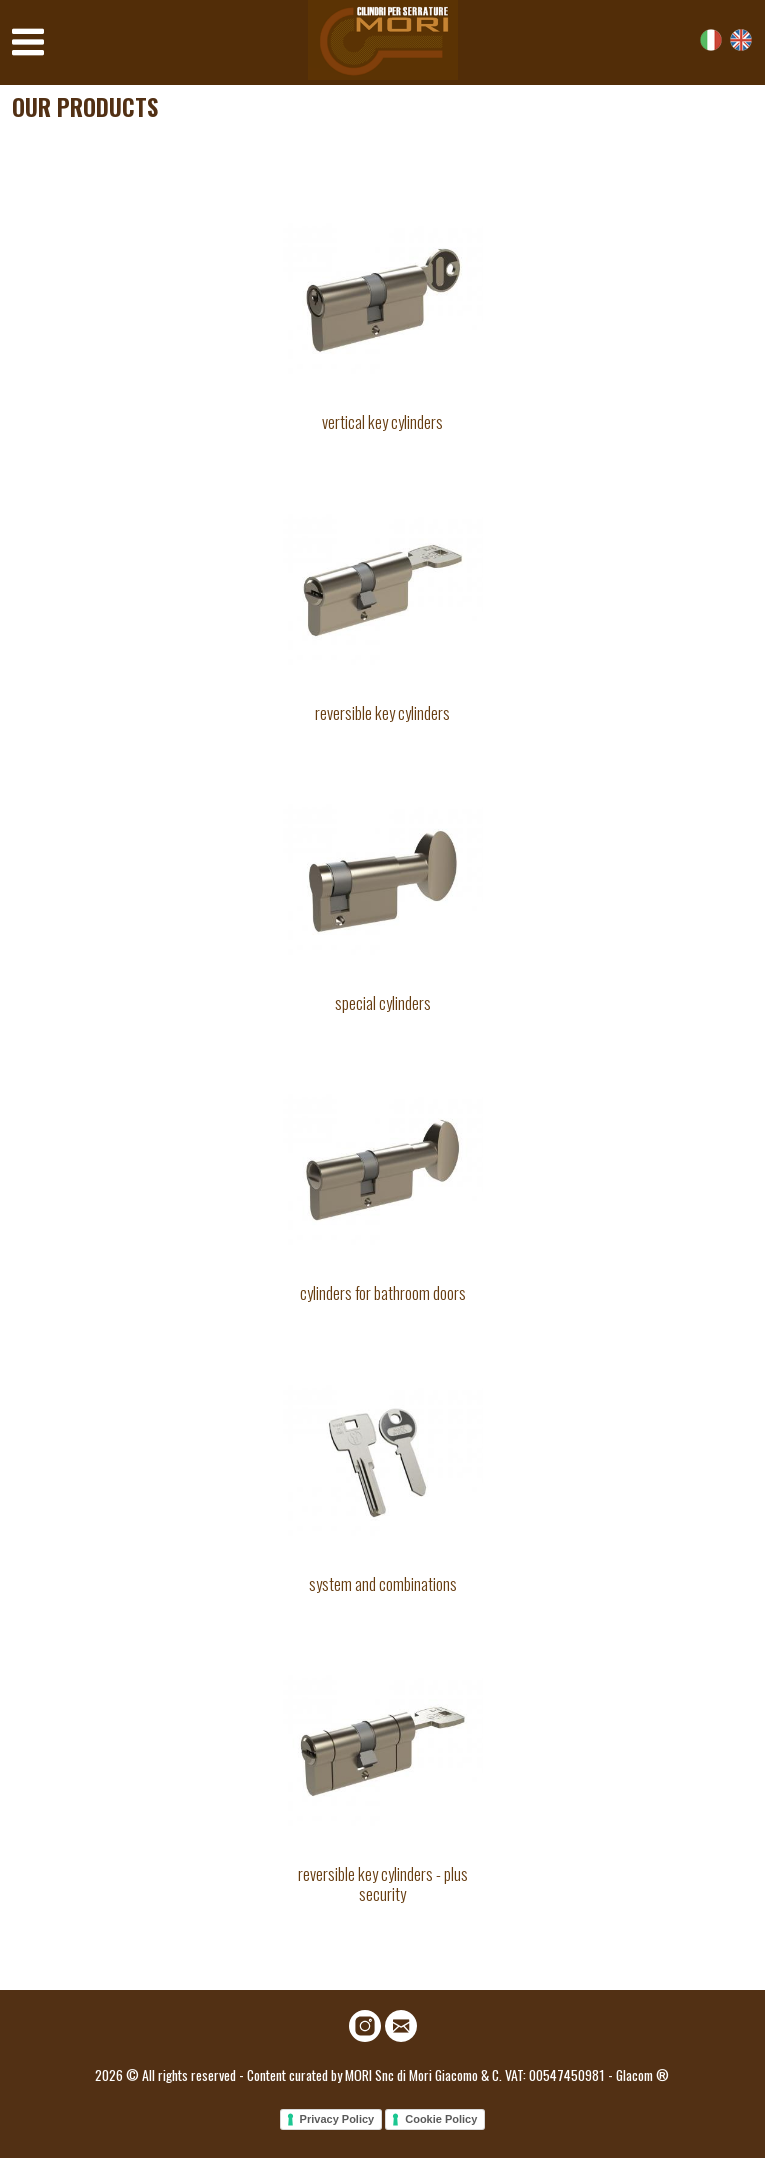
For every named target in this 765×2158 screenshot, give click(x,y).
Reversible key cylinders (382, 712)
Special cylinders (383, 1002)
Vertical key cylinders (382, 421)
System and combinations (383, 1583)
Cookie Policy (441, 2119)
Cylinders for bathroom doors (383, 1292)
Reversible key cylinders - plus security (383, 1883)
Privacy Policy (337, 2119)
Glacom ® (642, 2074)
